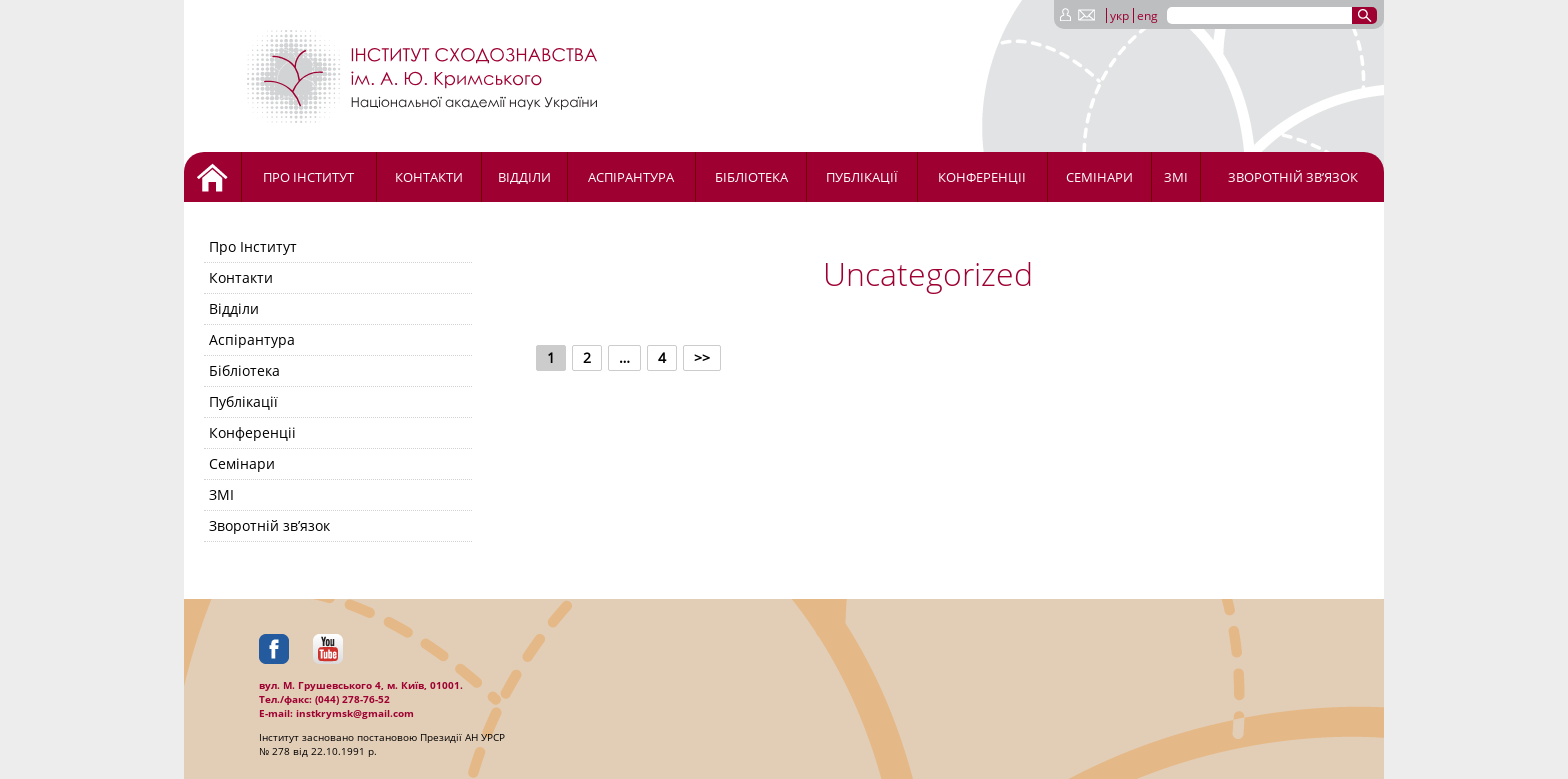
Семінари (1099, 177)
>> (702, 357)
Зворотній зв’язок (1293, 177)
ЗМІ (1176, 177)
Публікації (862, 177)
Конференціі (982, 177)
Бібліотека (751, 177)
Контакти (429, 177)
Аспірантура (631, 177)
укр (1119, 15)
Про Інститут (308, 177)
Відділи (524, 177)
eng (1147, 15)
